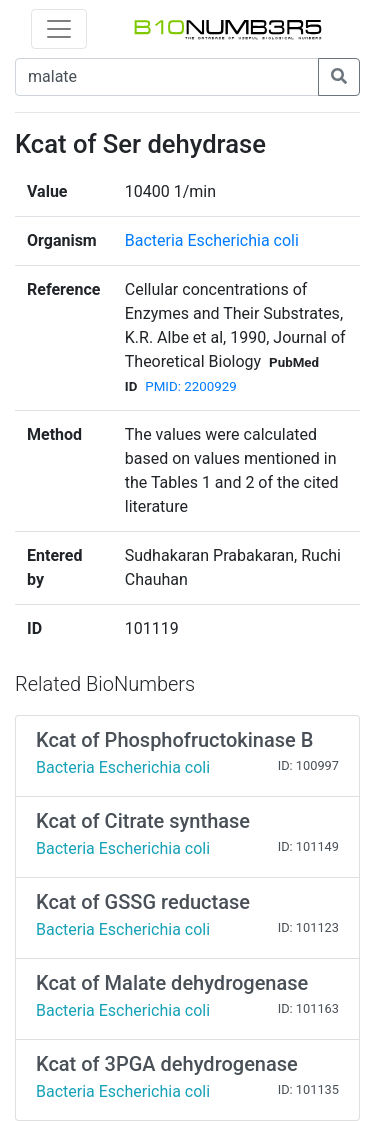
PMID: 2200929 (190, 386)
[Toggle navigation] (59, 29)
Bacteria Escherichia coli (212, 240)
